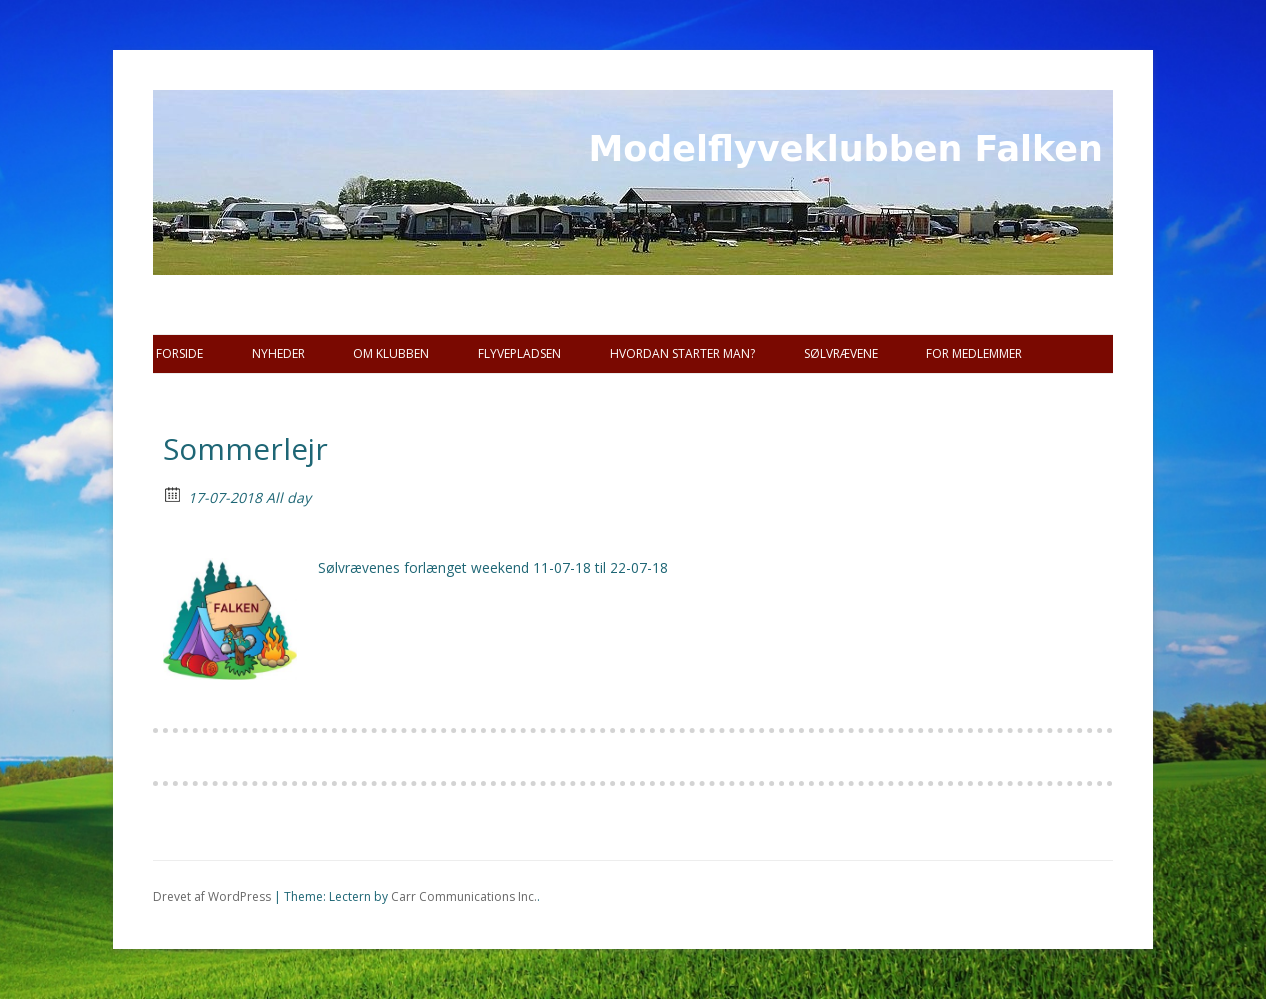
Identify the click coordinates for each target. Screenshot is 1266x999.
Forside (179, 353)
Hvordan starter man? (682, 353)
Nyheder (278, 353)
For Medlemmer (974, 353)
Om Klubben (391, 353)
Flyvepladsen (519, 353)
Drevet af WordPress (212, 896)
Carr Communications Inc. (464, 896)
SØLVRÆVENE (841, 353)
